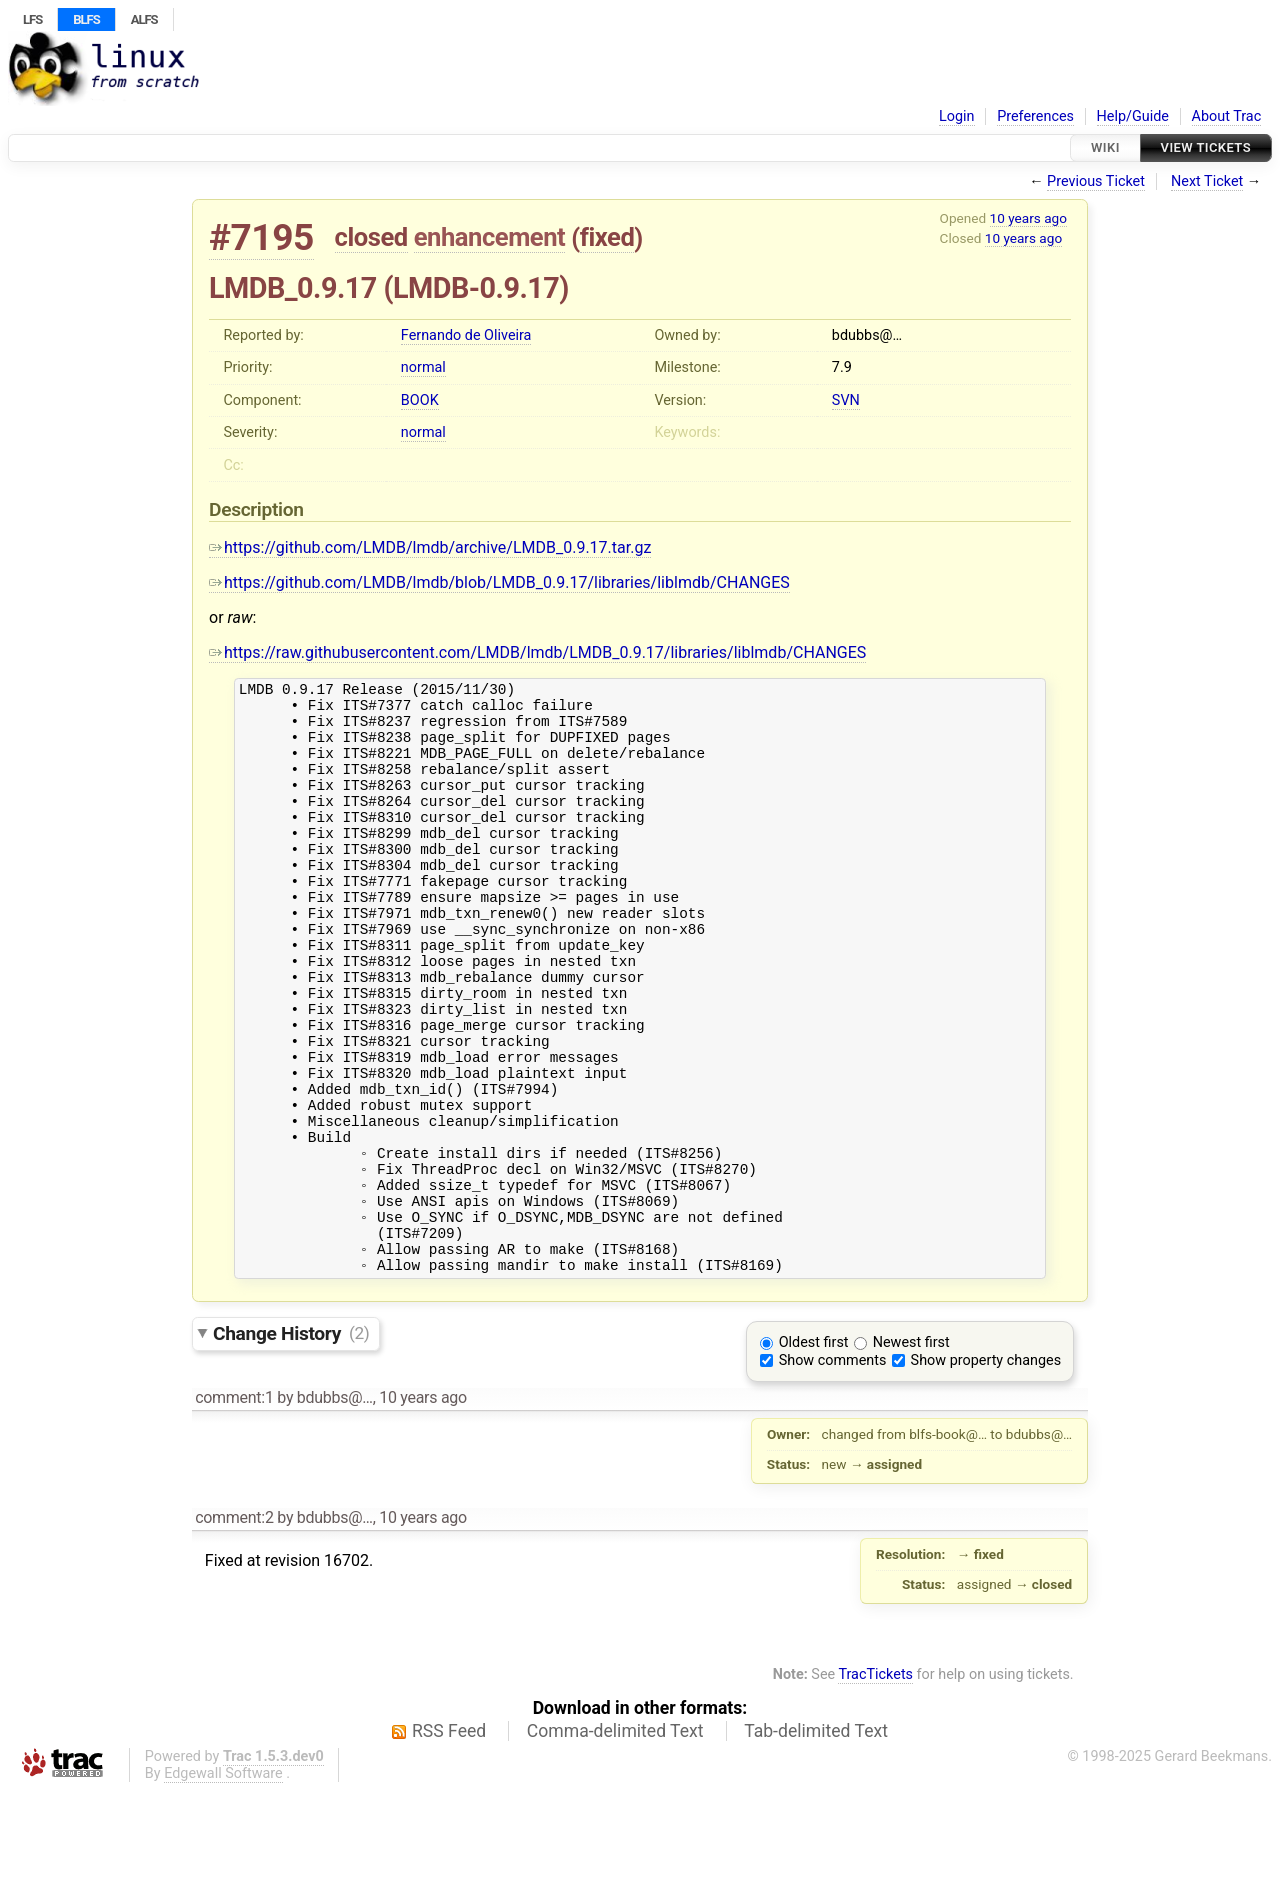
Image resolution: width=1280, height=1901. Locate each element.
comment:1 (234, 1508)
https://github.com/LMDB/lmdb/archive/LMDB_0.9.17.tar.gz (430, 547)
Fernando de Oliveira (466, 335)
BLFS (86, 19)
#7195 (261, 237)
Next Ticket (1207, 181)
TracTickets (875, 1785)
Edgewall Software (223, 1884)
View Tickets (1206, 147)
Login (957, 116)
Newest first (911, 1453)
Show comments (833, 1471)
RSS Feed (449, 1842)
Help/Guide (1133, 116)
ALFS (144, 19)
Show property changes (986, 1471)
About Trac (1227, 116)
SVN (846, 400)
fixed (607, 237)
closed (371, 237)
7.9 (842, 367)
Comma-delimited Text (615, 1842)
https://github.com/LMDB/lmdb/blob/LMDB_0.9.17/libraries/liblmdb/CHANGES (499, 582)
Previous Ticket (1096, 181)
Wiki (1105, 147)
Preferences (1035, 116)
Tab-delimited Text (816, 1842)
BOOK (420, 400)
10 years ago (1028, 218)
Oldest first (814, 1453)
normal (423, 367)
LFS (32, 19)
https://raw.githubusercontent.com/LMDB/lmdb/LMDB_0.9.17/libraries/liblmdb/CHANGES (537, 652)
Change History (291, 1443)
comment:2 (234, 1628)
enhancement (490, 237)
